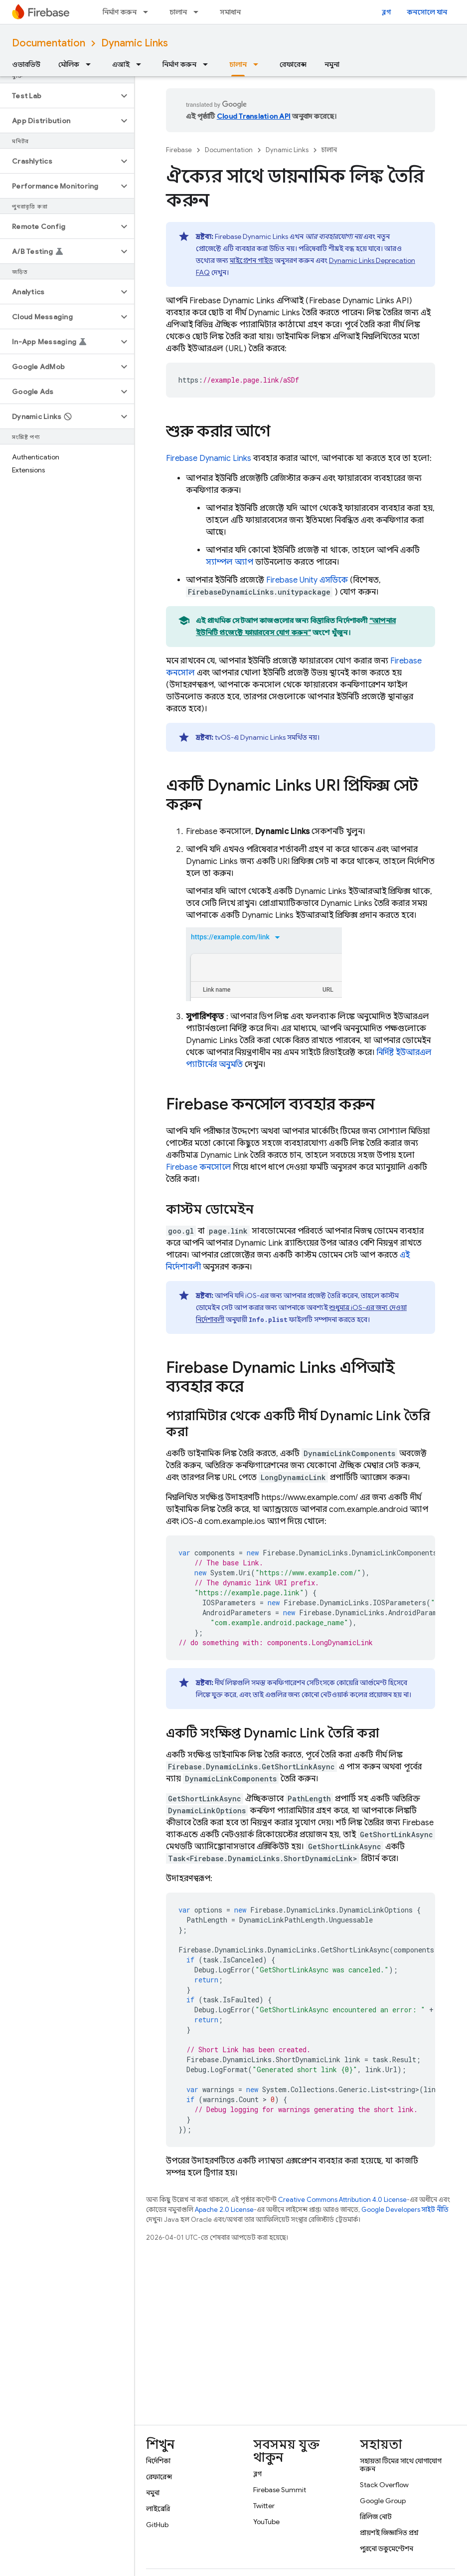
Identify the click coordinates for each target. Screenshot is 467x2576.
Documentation (48, 43)
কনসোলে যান (427, 11)
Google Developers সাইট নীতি (405, 2209)
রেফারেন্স (293, 64)
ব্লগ (386, 11)
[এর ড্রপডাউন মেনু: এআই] (142, 64)
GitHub (157, 2524)
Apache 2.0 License (224, 2209)
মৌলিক (68, 64)
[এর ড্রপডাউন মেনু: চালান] (199, 12)
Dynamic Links (134, 43)
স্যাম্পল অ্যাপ (229, 562)
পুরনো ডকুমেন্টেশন (386, 2548)
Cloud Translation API (254, 116)
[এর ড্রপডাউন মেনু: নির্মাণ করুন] (148, 12)
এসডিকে (307, 580)
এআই (121, 64)
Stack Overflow (384, 2484)
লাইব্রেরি (158, 2508)
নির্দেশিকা (158, 2460)
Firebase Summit (279, 2489)
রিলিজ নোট (376, 2516)
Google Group (383, 2500)
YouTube (266, 2521)
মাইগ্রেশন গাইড (251, 260)
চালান (178, 11)
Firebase (179, 150)
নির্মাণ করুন (120, 11)
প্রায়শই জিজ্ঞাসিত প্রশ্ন (389, 2532)
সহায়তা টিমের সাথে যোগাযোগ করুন (401, 2464)
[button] (59, 95)
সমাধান (230, 11)
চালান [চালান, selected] (238, 64)
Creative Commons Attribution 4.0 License (342, 2199)
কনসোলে (198, 1167)
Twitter (264, 2505)
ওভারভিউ (26, 64)
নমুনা (331, 64)
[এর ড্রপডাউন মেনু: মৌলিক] (91, 64)
